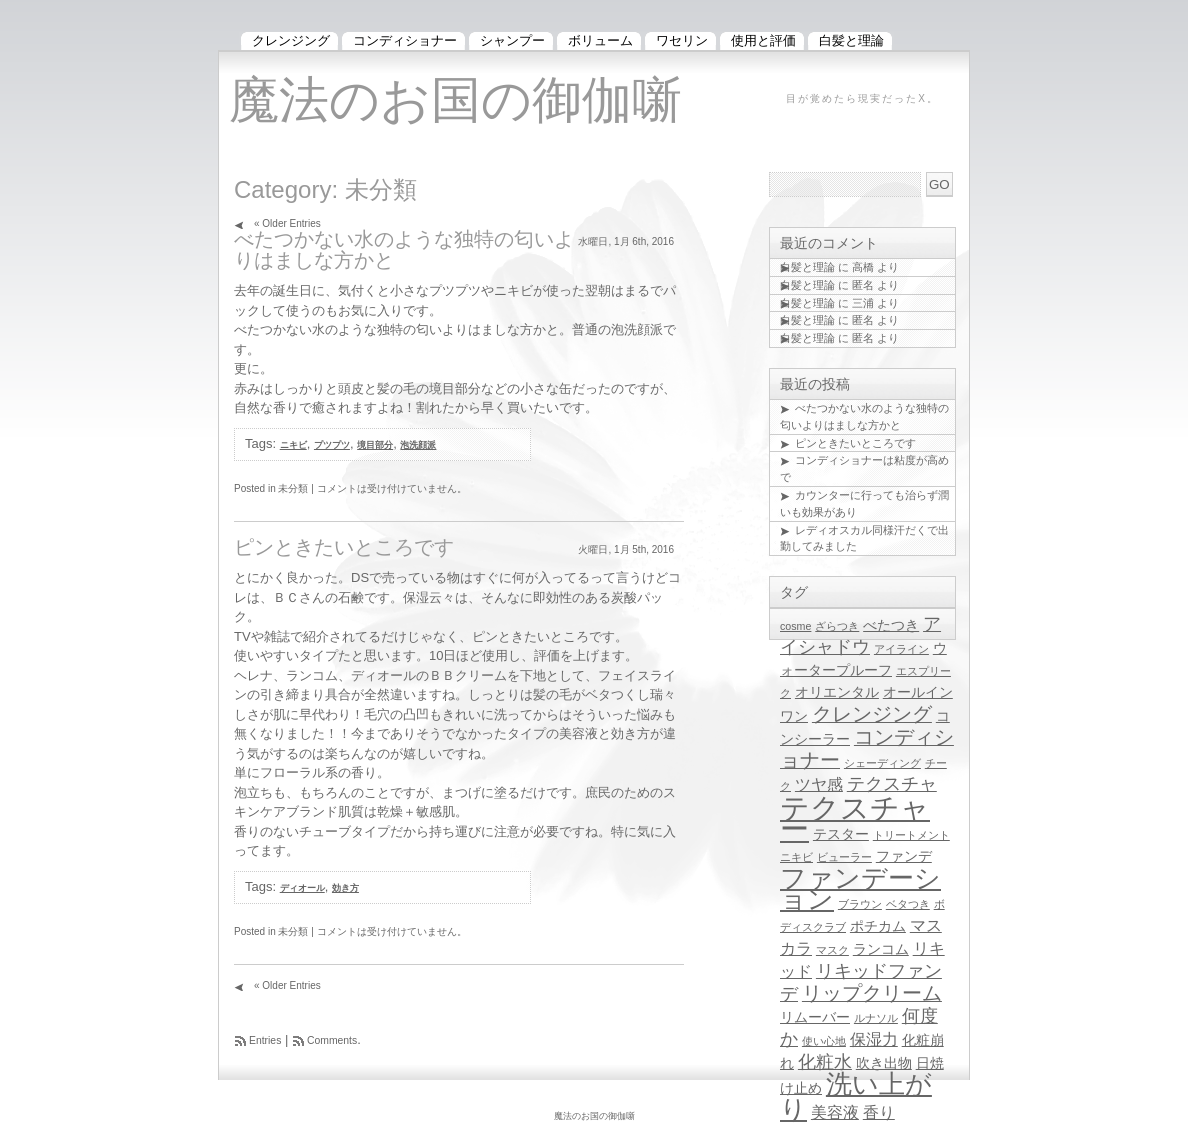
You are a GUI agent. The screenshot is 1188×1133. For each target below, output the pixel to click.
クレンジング (872, 714)
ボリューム (600, 40)
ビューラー (844, 857)
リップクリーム (872, 993)
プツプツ (332, 445)
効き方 (345, 888)
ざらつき (837, 626)
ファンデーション (860, 888)
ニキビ (293, 445)
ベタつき (908, 904)
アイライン (901, 649)
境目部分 (375, 445)
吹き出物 (884, 1063)
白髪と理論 (807, 267)
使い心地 (824, 1041)
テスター (841, 834)
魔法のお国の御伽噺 (455, 100)
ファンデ (904, 856)
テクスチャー (855, 818)
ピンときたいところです (344, 547)
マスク (832, 950)
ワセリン (682, 40)
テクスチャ (892, 784)
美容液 (835, 1112)
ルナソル (876, 1018)
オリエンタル (837, 692)
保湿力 (874, 1039)
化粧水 (825, 1062)
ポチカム (878, 926)
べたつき (891, 625)
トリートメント (911, 835)
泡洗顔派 (418, 445)
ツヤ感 (819, 784)
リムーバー (815, 1017)
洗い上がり (856, 1096)
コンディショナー (405, 40)
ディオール (302, 888)
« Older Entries (287, 223)
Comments (332, 1040)
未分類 (293, 488)
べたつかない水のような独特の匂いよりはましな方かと (404, 249)
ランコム (881, 949)
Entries (265, 1040)
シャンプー (512, 40)
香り (879, 1112)
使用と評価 (763, 40)
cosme (795, 626)
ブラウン (860, 904)
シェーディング (882, 763)
